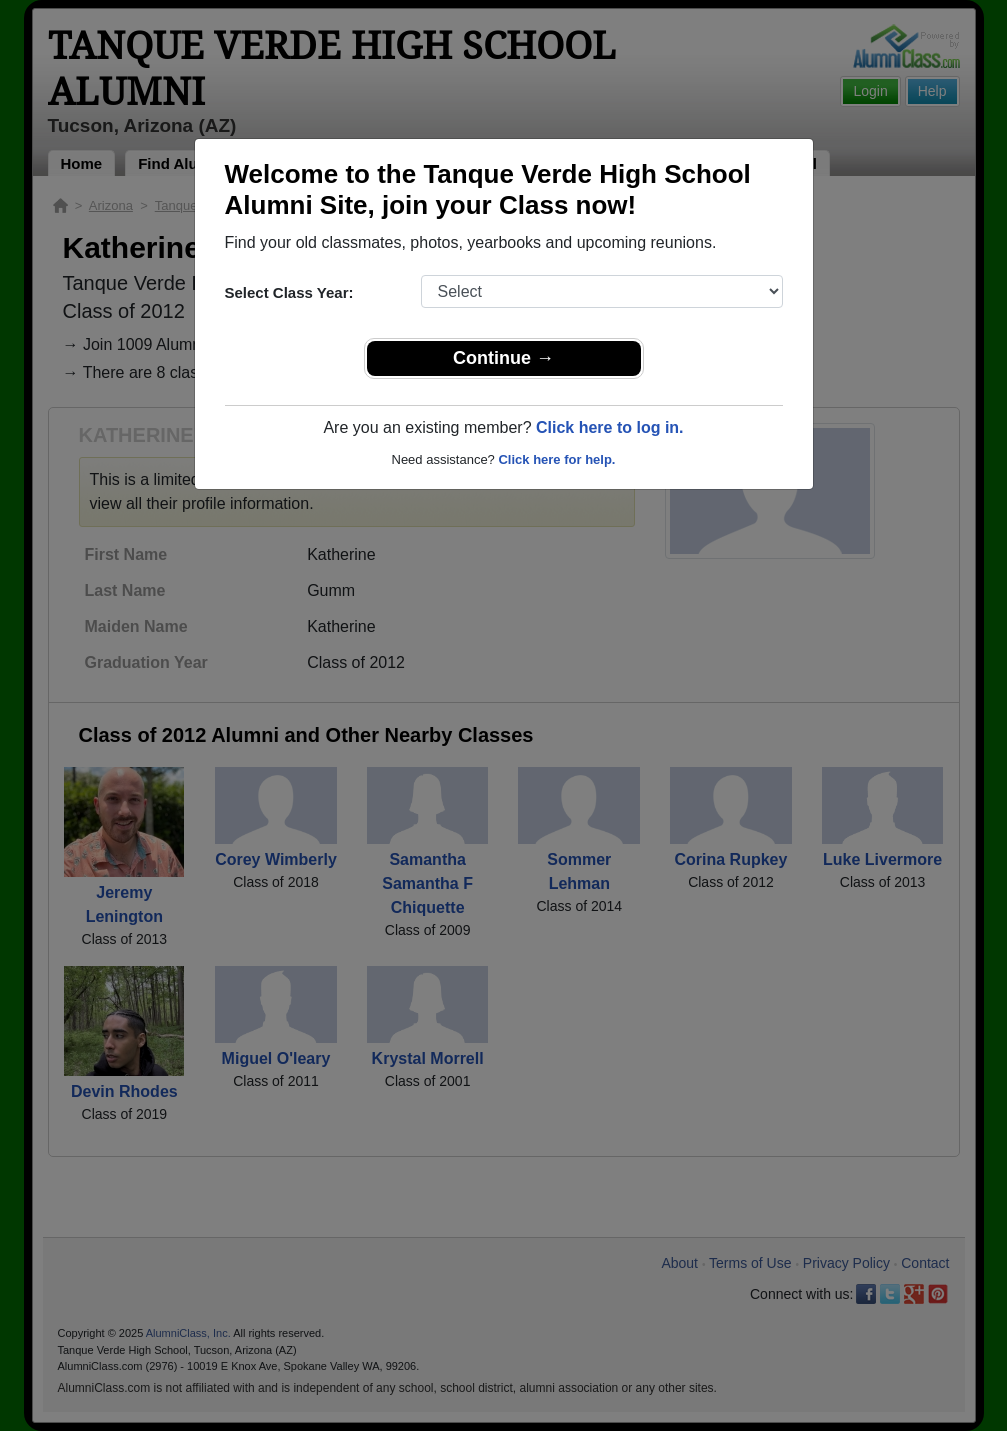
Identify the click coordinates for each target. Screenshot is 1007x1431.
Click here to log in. (610, 427)
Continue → (503, 358)
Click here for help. (556, 459)
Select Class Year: (289, 292)
